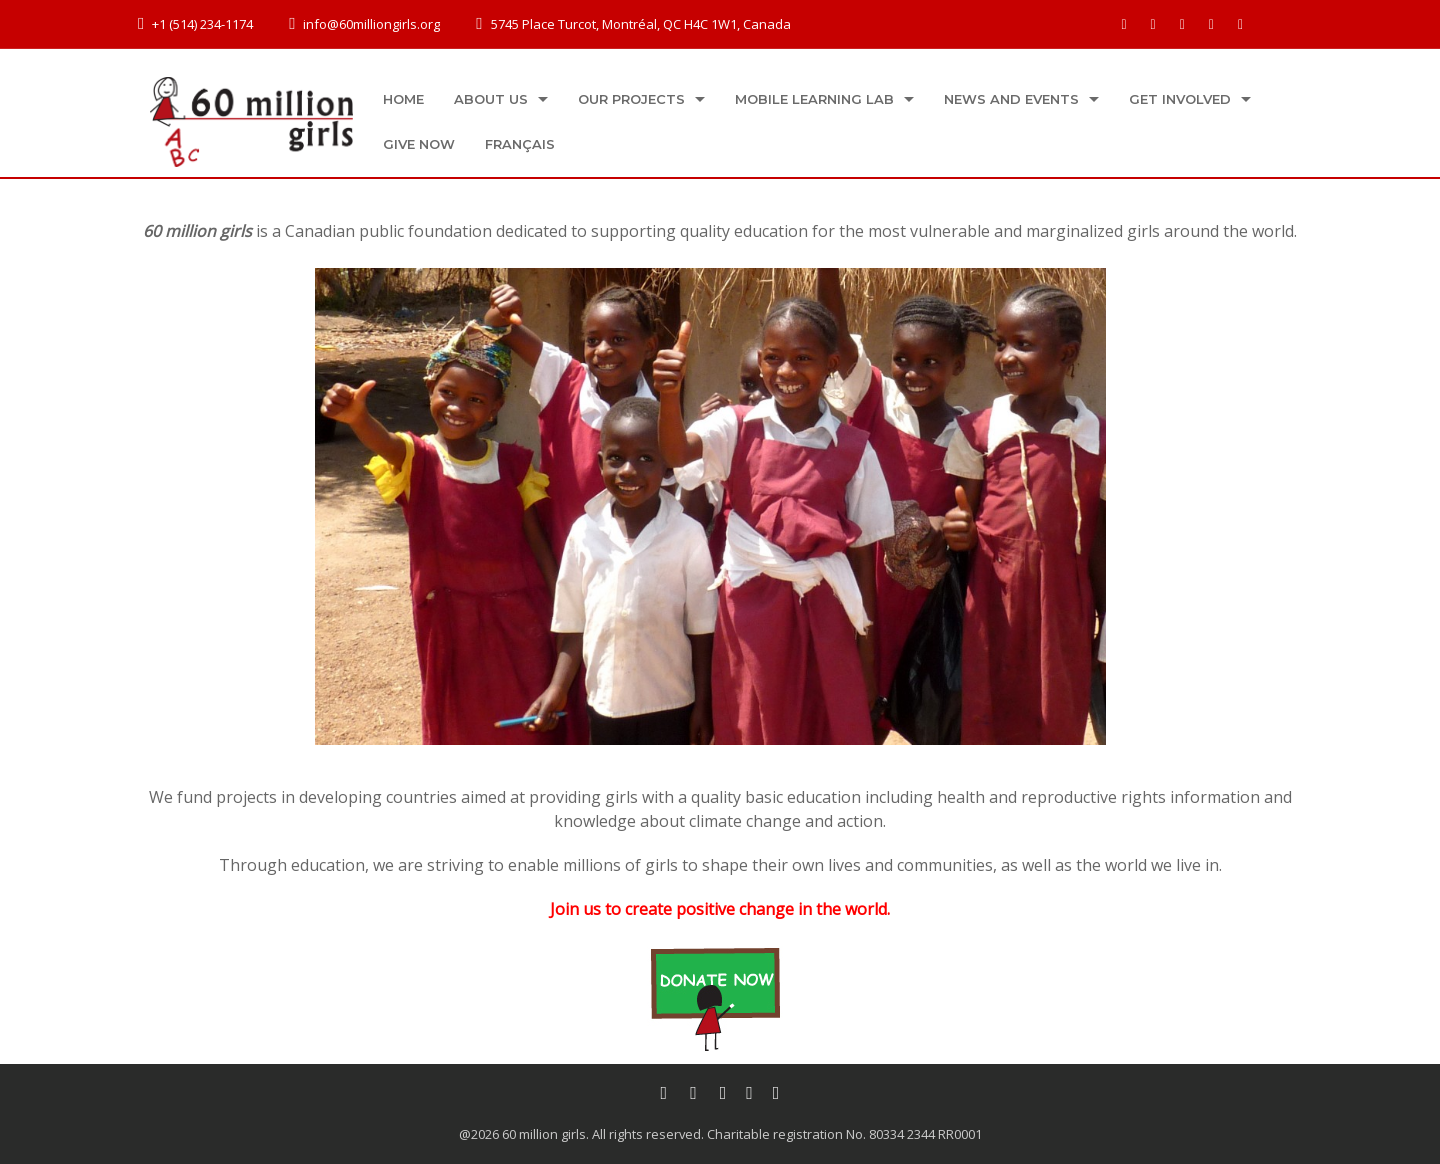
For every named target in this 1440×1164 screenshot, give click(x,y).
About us (491, 99)
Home (403, 99)
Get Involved (1180, 99)
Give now (419, 144)
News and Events (1011, 99)
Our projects (631, 99)
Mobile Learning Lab (814, 99)
